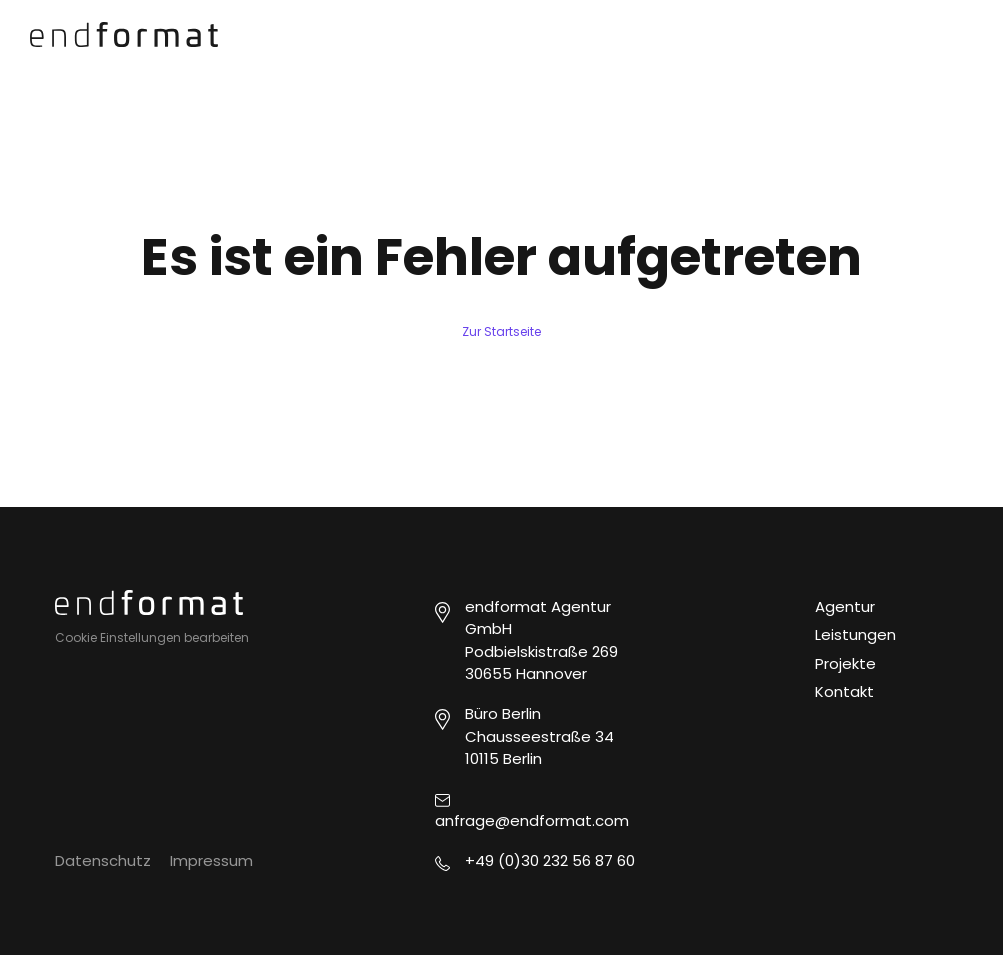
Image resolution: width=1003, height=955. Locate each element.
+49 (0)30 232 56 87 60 (550, 860)
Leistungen (855, 634)
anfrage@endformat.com (532, 820)
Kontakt (844, 691)
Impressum (211, 860)
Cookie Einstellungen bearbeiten (152, 637)
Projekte (845, 663)
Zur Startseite (501, 331)
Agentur (845, 606)
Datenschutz (103, 860)
